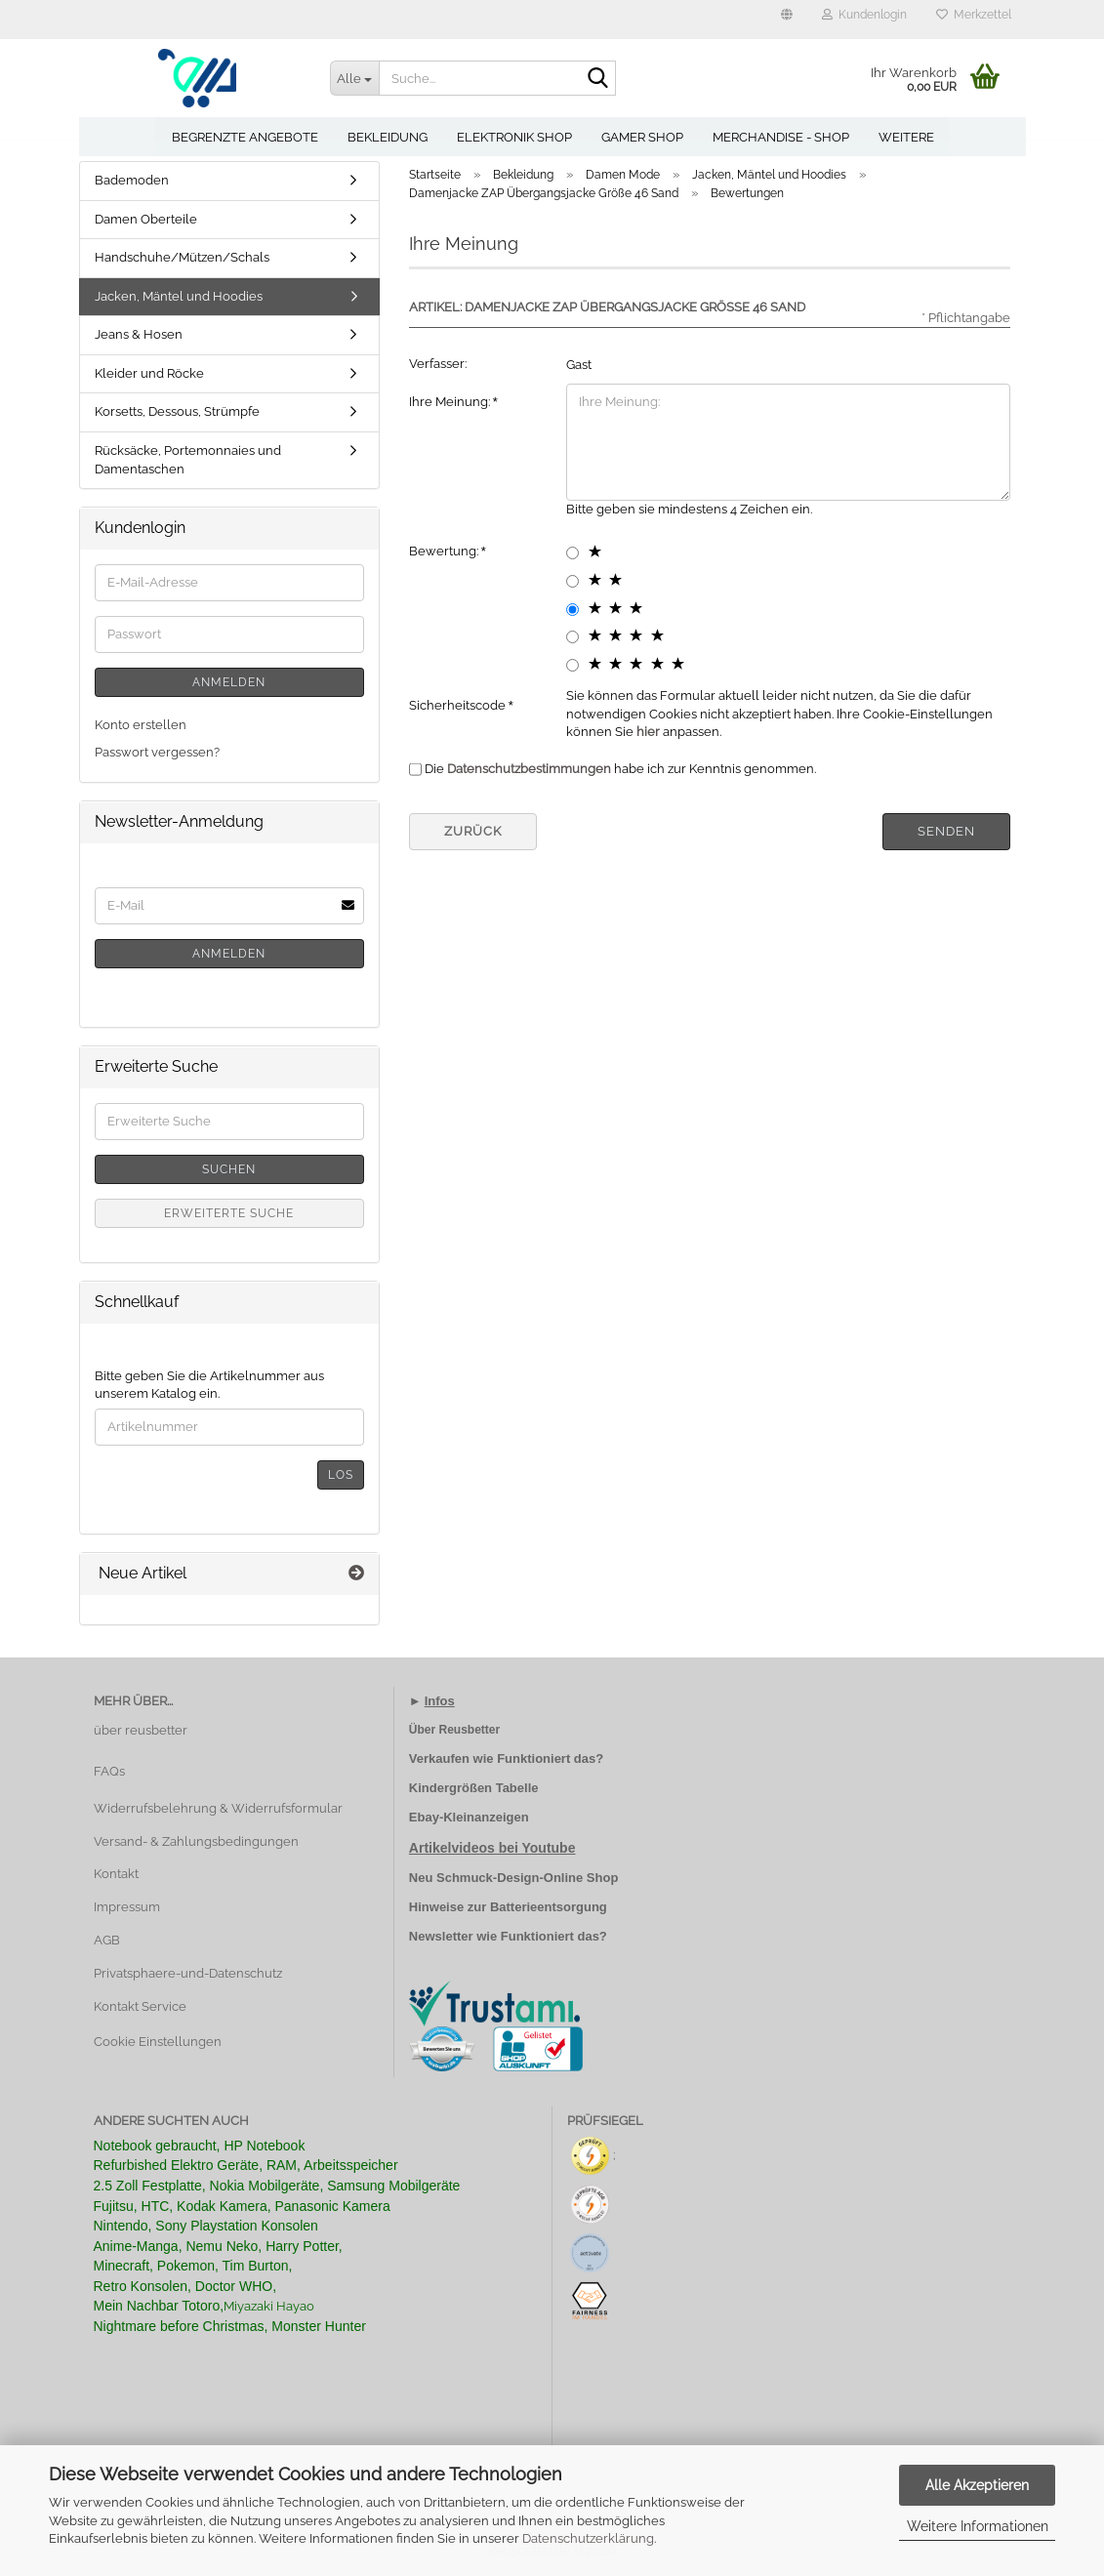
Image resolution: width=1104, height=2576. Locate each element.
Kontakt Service (140, 2006)
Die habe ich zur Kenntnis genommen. (620, 768)
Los (340, 1475)
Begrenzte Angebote (245, 137)
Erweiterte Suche (229, 1213)
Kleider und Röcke (149, 373)
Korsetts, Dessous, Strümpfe (177, 411)
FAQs (109, 1771)
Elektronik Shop (514, 137)
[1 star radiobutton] (572, 553)
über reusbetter (140, 1730)
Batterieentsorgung (548, 1907)
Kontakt (116, 1873)
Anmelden (229, 682)
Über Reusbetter (454, 1730)
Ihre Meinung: (451, 401)
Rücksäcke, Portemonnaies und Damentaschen (188, 459)
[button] (786, 19)
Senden (946, 831)
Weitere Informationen (977, 2526)
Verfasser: (438, 363)
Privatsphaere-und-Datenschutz (188, 1973)
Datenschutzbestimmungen (529, 768)
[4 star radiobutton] (572, 637)
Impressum (127, 1907)
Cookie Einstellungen (158, 2041)
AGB (107, 1940)
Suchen (229, 1169)
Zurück (473, 831)
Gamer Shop (642, 137)
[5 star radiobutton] (572, 665)
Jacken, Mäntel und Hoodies (179, 296)
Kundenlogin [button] (864, 14)
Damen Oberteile (146, 219)
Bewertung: (445, 551)
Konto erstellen (140, 724)
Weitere (906, 137)
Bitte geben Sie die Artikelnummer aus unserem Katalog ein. (209, 1385)
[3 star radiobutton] (572, 609)
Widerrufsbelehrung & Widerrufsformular (218, 1808)
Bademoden (132, 180)
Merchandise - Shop (781, 137)
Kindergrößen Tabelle (474, 1787)
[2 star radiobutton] (572, 581)
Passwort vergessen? (157, 752)
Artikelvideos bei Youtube (492, 1848)
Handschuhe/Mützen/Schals (182, 257)
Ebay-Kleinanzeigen (469, 1817)
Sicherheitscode (459, 705)
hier (648, 731)
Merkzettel (973, 14)
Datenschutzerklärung (588, 2538)
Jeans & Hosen (139, 334)
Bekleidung (388, 137)
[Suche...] (354, 78)
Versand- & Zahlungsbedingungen (196, 1841)
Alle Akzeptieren (977, 2485)
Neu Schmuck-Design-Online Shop (514, 1877)
